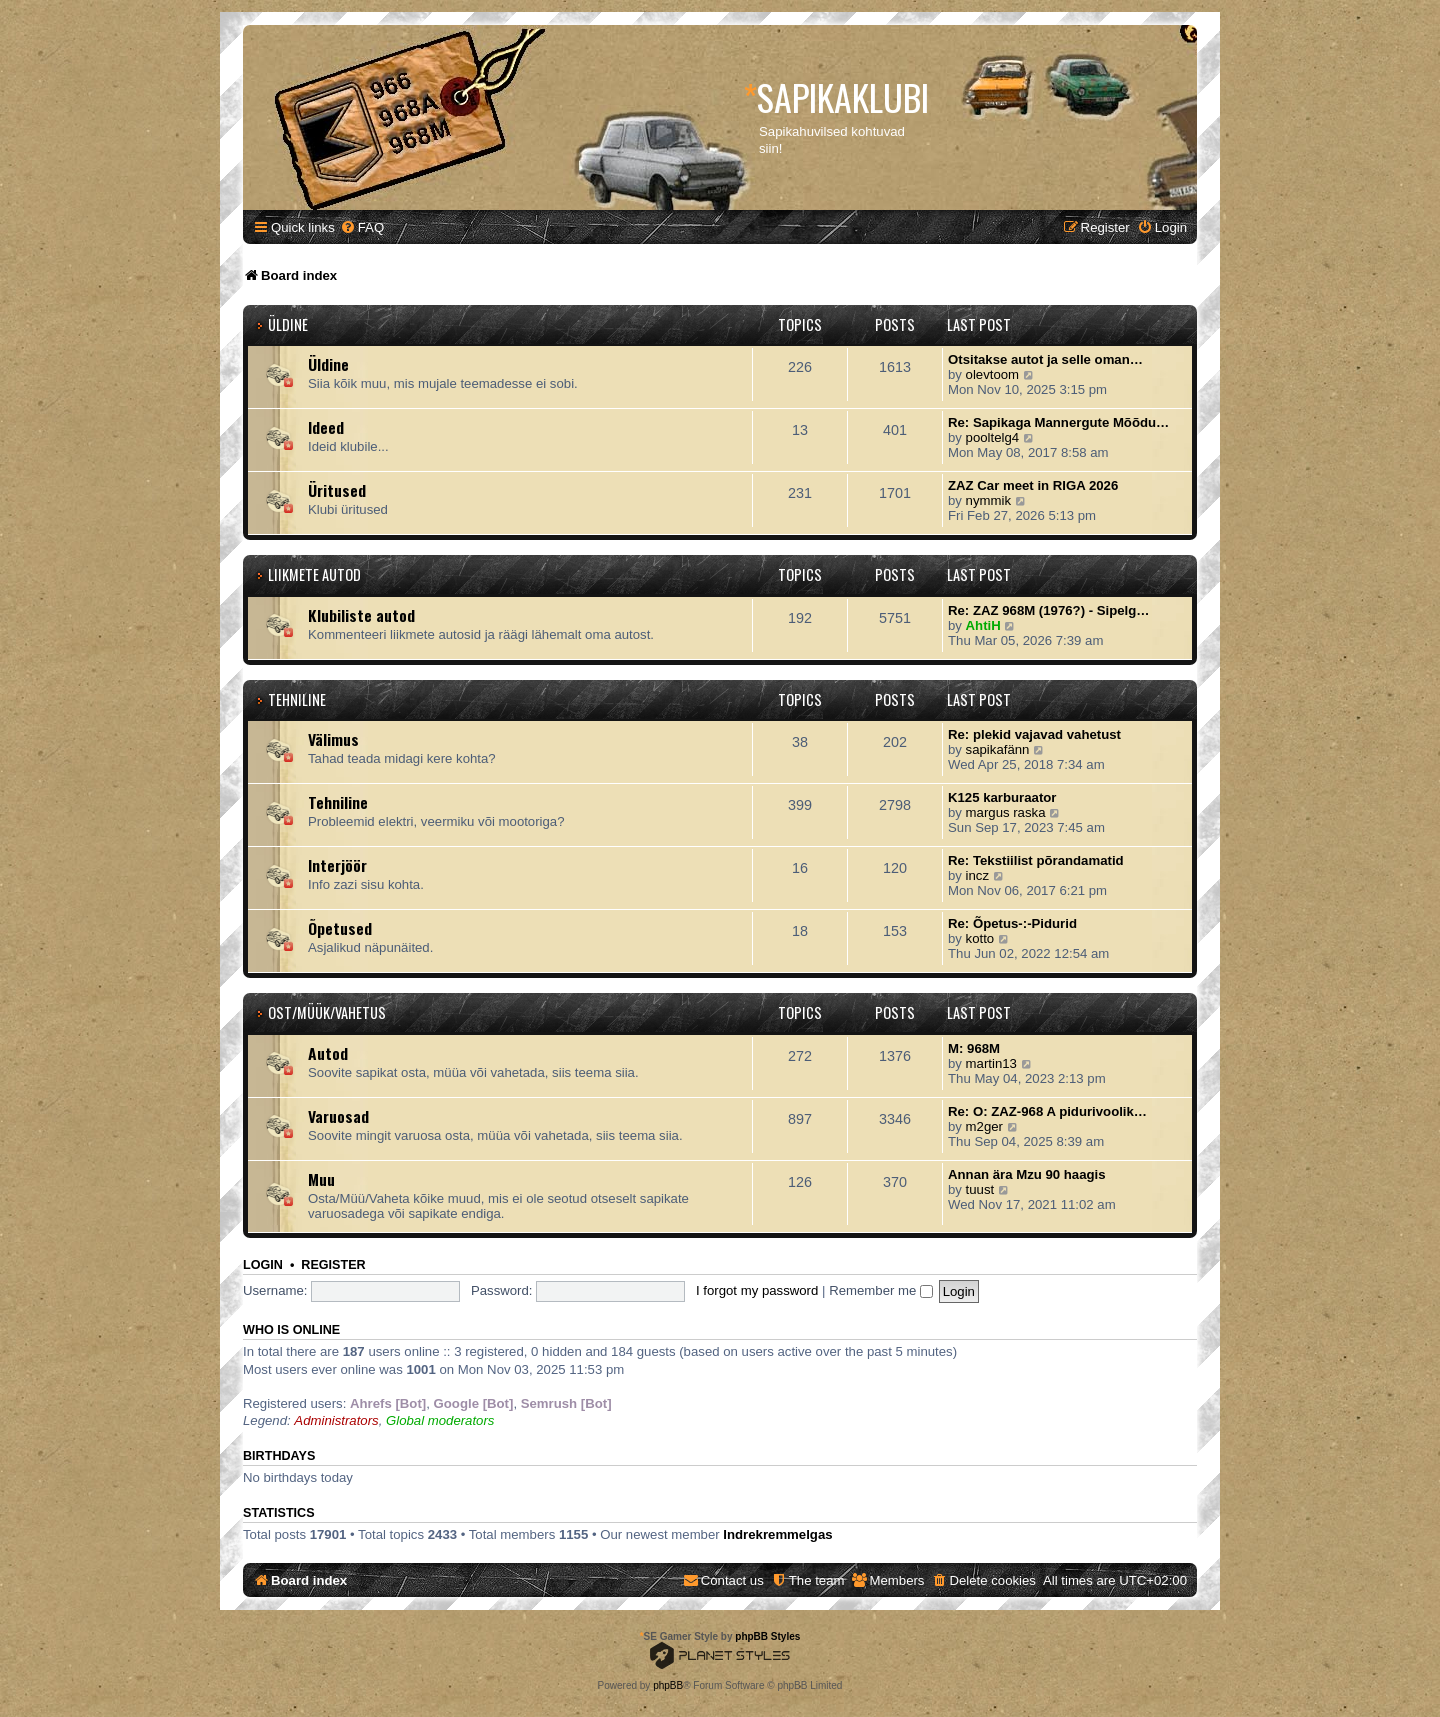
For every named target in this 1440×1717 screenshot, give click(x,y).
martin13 (991, 1063)
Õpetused (340, 928)
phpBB (668, 1685)
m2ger (984, 1126)
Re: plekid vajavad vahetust (1034, 734)
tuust (980, 1189)
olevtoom (993, 374)
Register (333, 1265)
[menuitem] (362, 227)
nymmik (988, 500)
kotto (980, 938)
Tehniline (297, 699)
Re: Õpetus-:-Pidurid (1012, 923)
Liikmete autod (314, 574)
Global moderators (440, 1420)
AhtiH (983, 625)
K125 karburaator (1002, 797)
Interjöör (337, 865)
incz (977, 875)
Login (263, 1265)
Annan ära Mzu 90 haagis (1027, 1174)
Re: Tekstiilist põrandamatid (1036, 860)
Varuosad (338, 1116)
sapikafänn (998, 749)
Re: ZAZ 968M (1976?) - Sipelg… (1049, 610)
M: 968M (974, 1048)
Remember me (881, 1290)
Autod (328, 1053)
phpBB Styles (767, 1636)
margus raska (1006, 812)
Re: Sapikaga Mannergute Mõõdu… (1058, 422)
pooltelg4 (993, 437)
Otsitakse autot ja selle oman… (1045, 359)
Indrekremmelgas (777, 1534)
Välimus (333, 739)
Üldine (288, 324)
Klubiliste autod (361, 615)
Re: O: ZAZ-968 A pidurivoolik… (1047, 1111)
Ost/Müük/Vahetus (327, 1012)
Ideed (326, 427)
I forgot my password (757, 1290)
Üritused (337, 490)
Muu (321, 1179)
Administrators (336, 1420)
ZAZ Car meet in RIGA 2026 (1033, 485)
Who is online (291, 1330)
